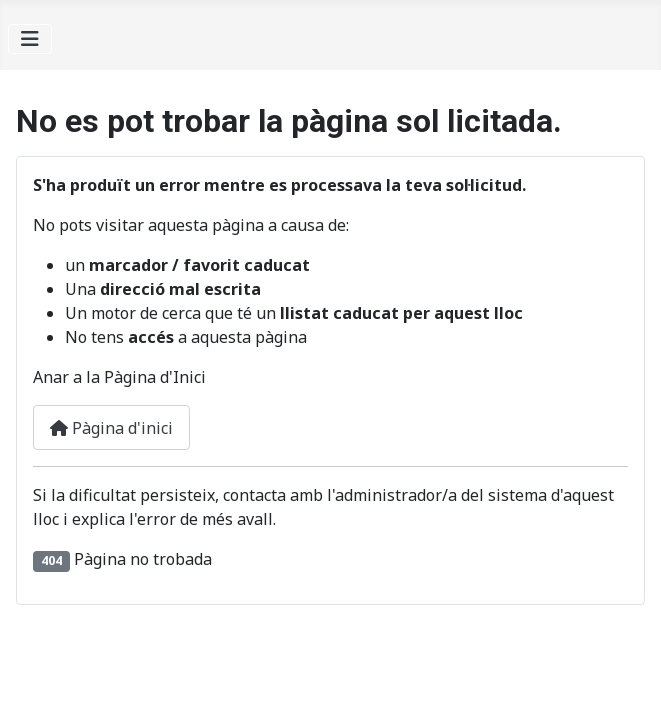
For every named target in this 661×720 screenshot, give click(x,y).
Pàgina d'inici (111, 428)
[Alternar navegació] (30, 39)
